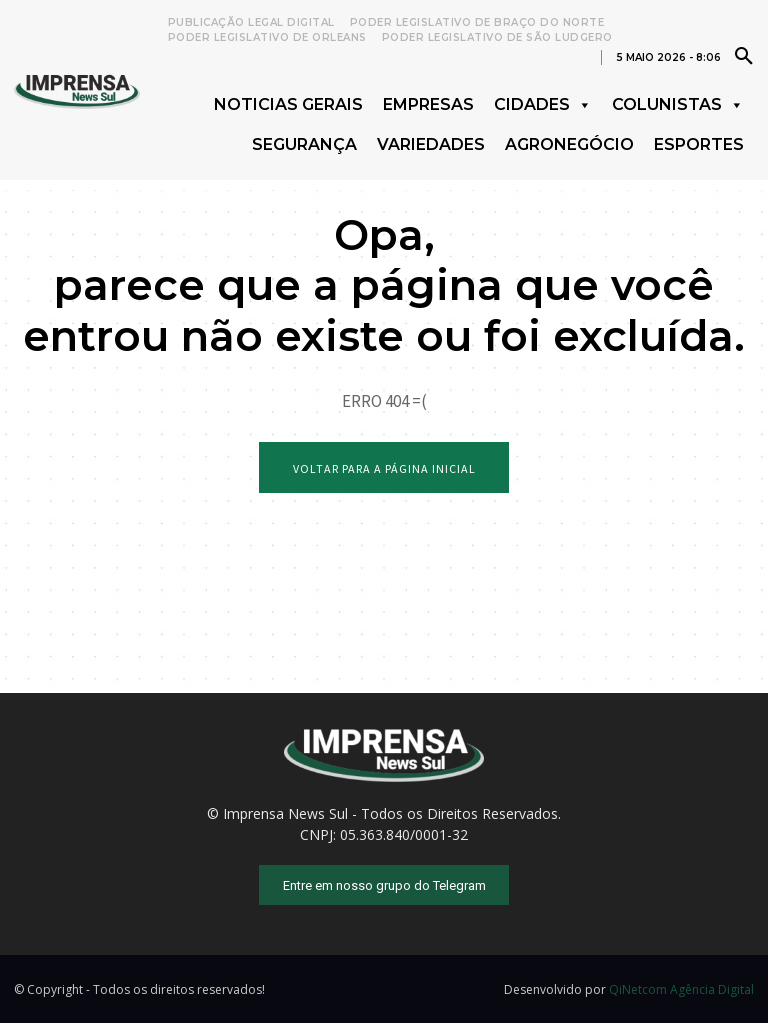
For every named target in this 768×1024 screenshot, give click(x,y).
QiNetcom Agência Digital (681, 990)
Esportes (699, 144)
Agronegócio (569, 144)
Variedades (431, 144)
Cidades (543, 104)
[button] (744, 55)
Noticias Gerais (288, 104)
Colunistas (678, 104)
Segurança (304, 144)
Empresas (428, 104)
